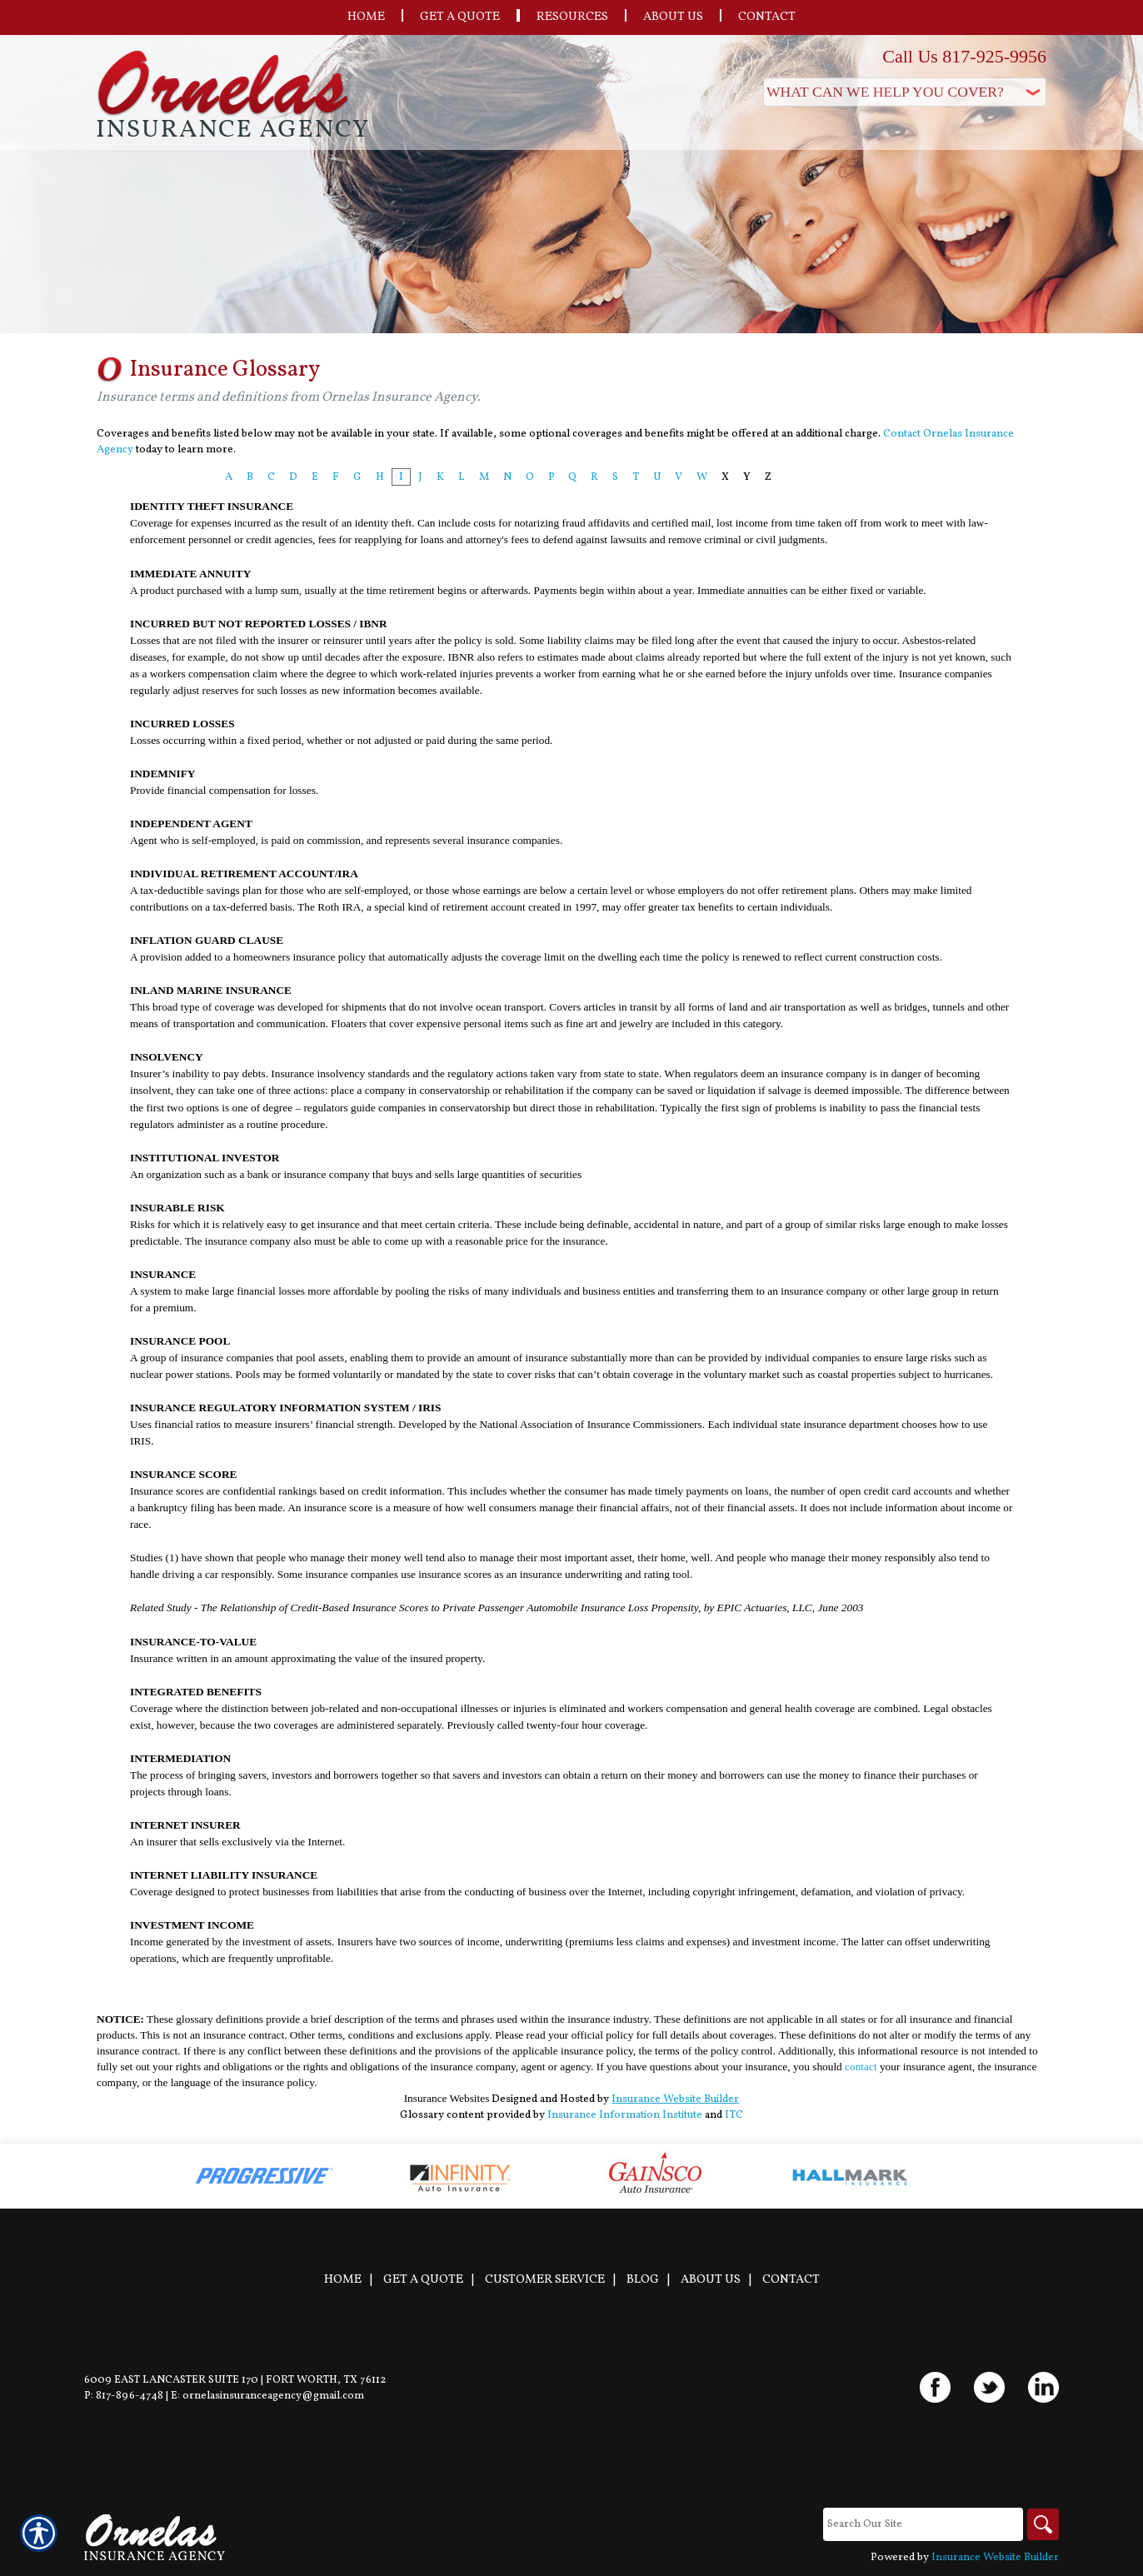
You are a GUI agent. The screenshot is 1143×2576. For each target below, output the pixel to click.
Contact (791, 2279)
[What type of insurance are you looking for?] (904, 92)
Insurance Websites (447, 2098)
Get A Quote (423, 2279)
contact (860, 2066)
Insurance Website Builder (675, 2099)
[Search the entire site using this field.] (921, 2524)
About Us (711, 2279)
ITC (734, 2115)
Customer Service (545, 2279)
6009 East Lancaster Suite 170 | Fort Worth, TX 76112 (235, 2380)
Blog (642, 2279)
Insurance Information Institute (624, 2115)
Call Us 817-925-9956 (964, 56)
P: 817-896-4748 (123, 2396)
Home (343, 2279)
